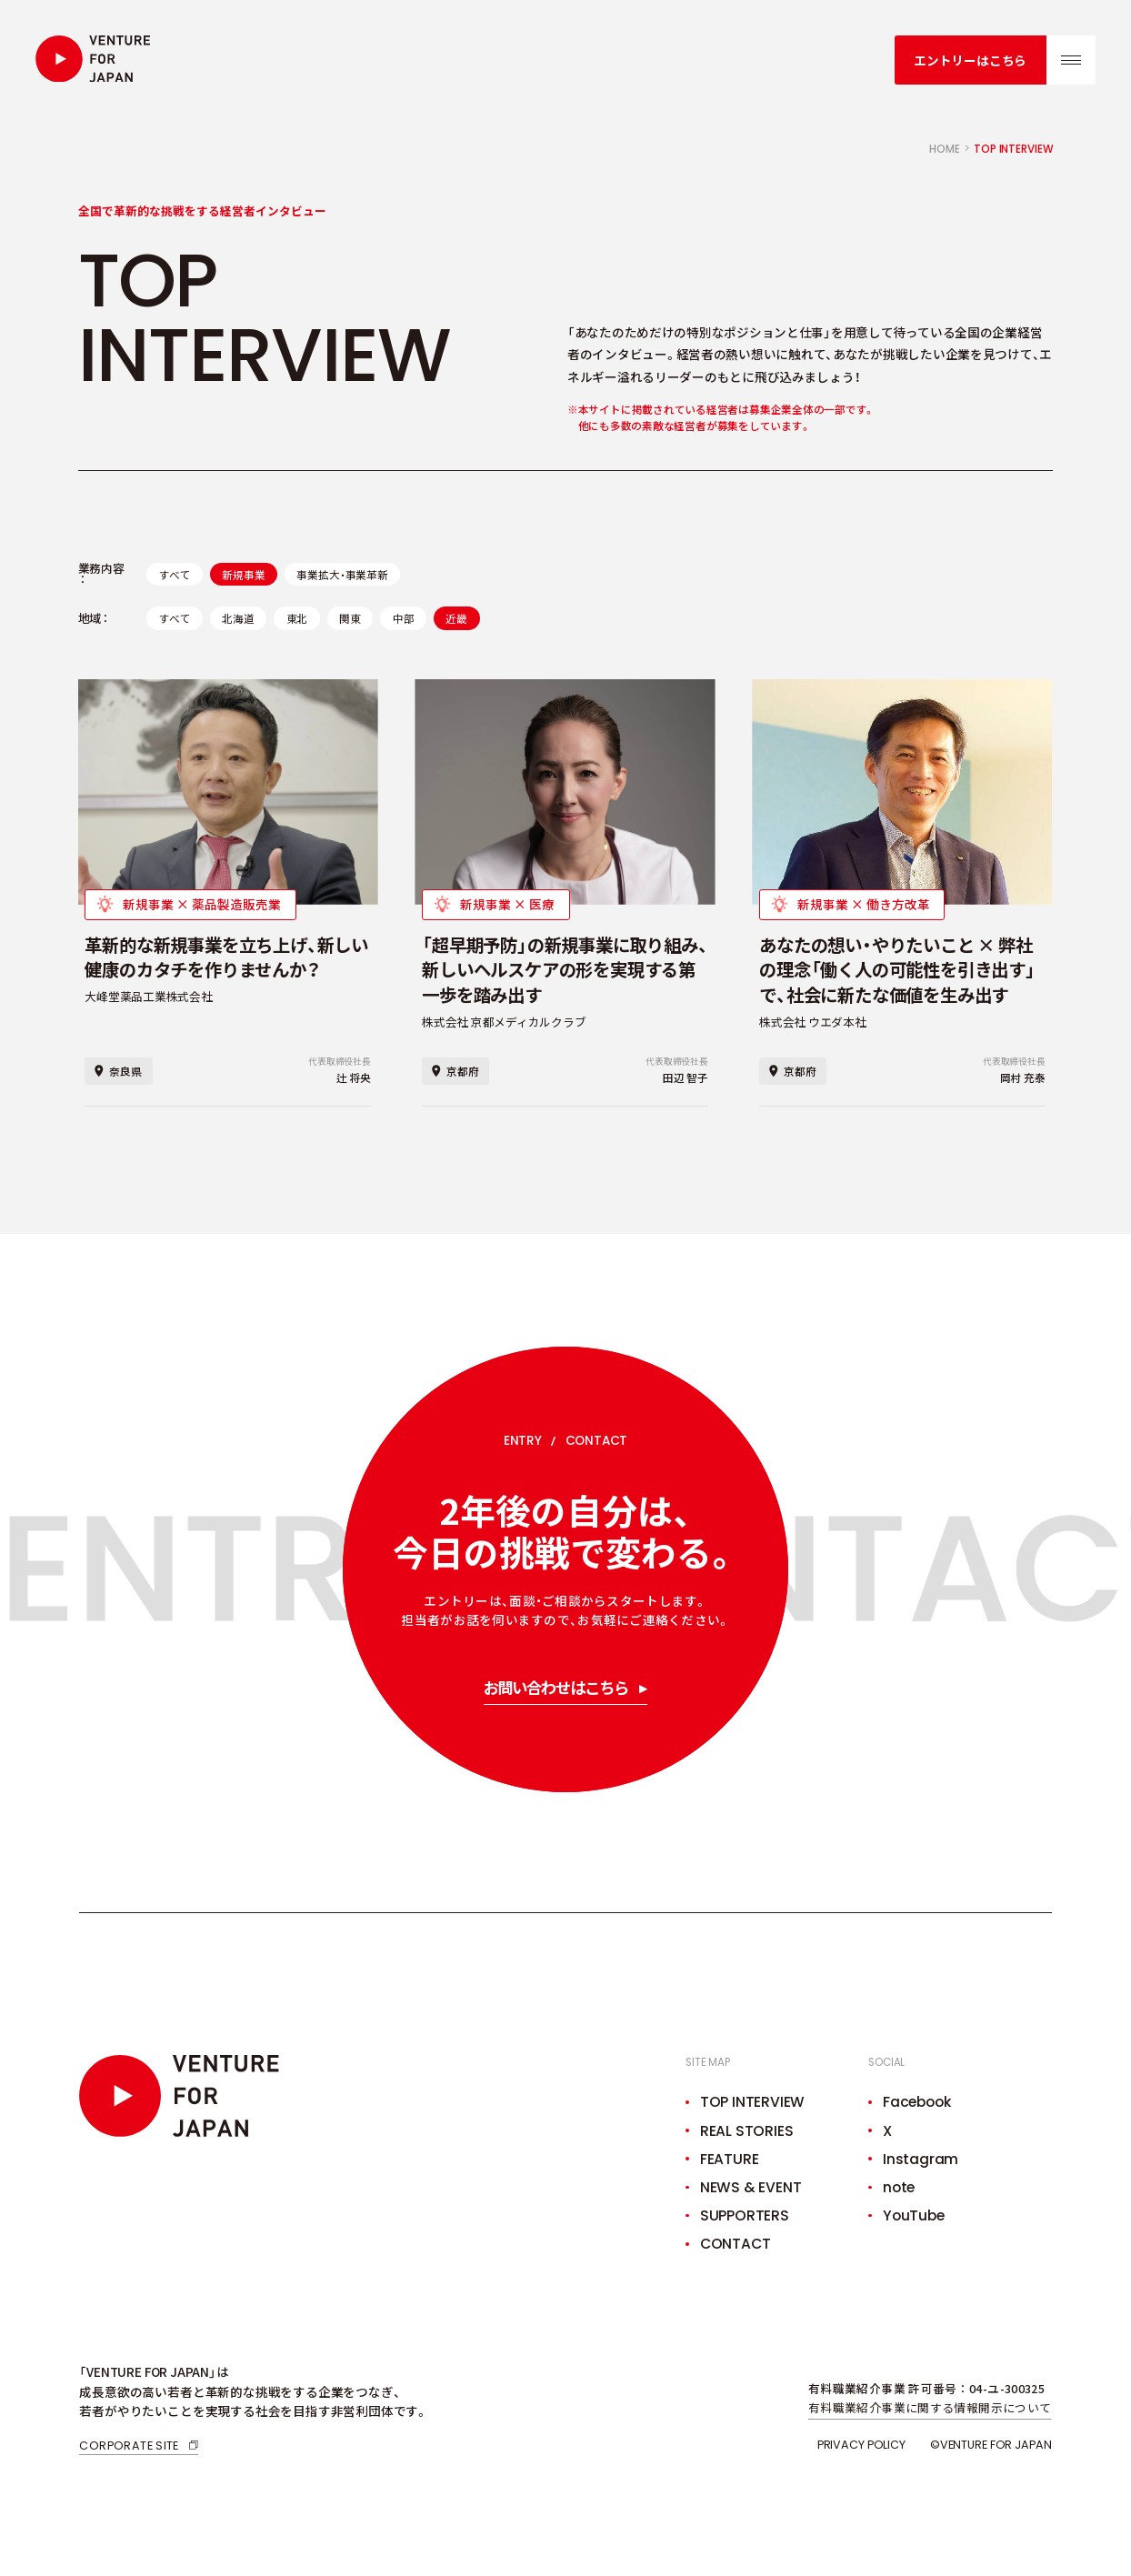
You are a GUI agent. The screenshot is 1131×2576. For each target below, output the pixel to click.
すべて (174, 574)
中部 (404, 618)
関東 (350, 618)
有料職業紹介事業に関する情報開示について (930, 2407)
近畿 (456, 618)
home (944, 149)
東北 (297, 618)
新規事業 (243, 574)
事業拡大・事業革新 (341, 574)
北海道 (238, 618)
